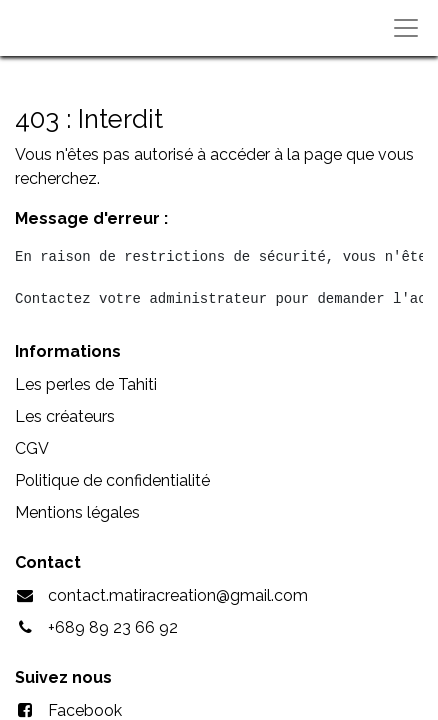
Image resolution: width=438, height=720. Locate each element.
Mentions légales (77, 512)
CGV (32, 448)
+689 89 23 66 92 (113, 627)
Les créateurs (65, 416)
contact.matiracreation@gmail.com (178, 595)
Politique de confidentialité (112, 480)
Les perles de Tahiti (86, 384)
